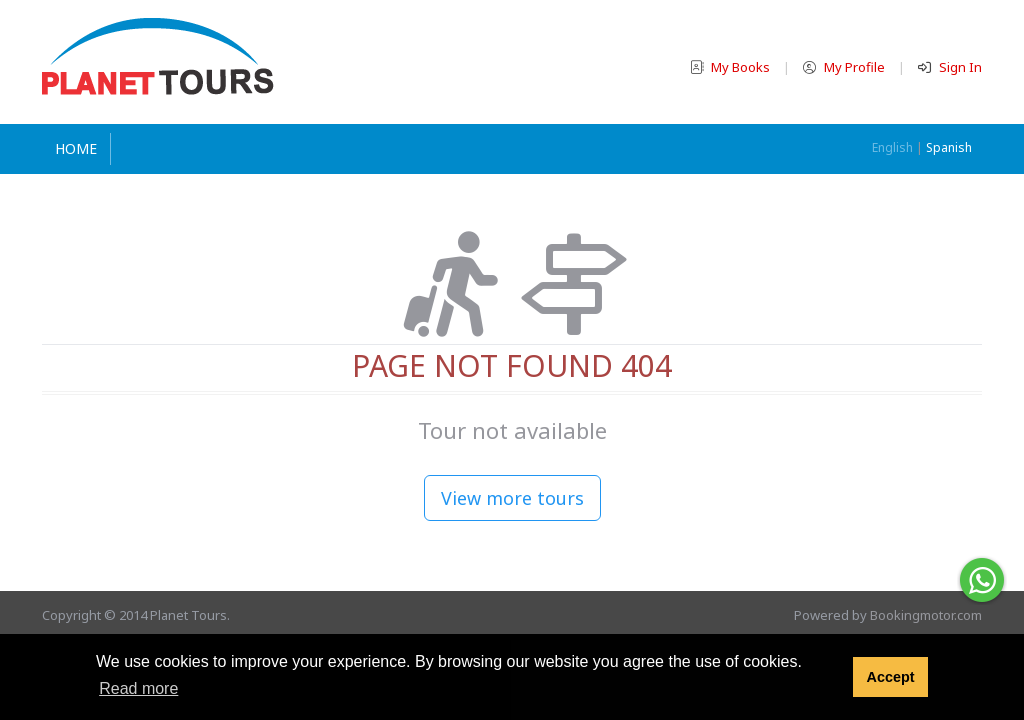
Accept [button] (890, 677)
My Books (731, 67)
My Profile (845, 67)
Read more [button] (138, 688)
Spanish (949, 147)
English (892, 147)
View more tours (512, 498)
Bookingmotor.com (926, 615)
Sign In (950, 67)
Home (76, 148)
